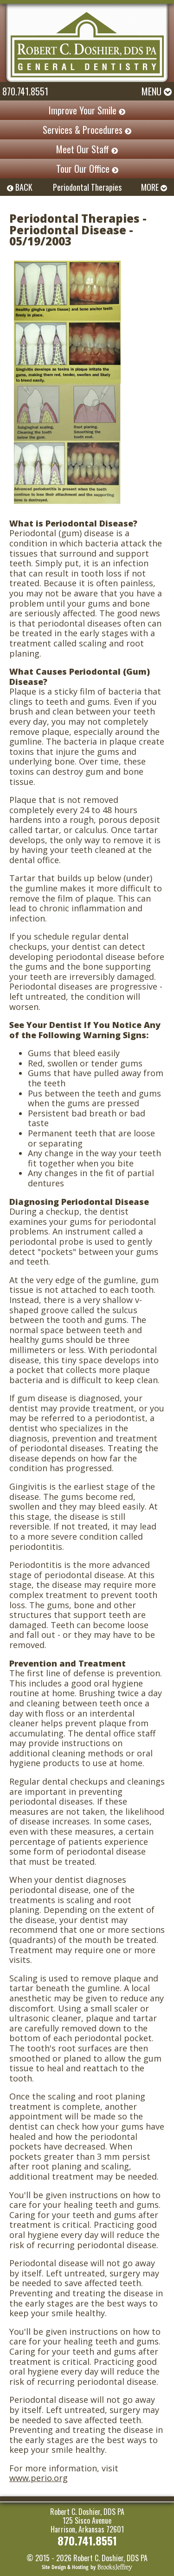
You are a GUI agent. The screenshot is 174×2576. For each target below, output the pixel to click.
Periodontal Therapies (87, 187)
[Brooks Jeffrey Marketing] (87, 2566)
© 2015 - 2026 (48, 2558)
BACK (19, 187)
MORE (154, 187)
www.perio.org (38, 2477)
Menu (157, 91)
